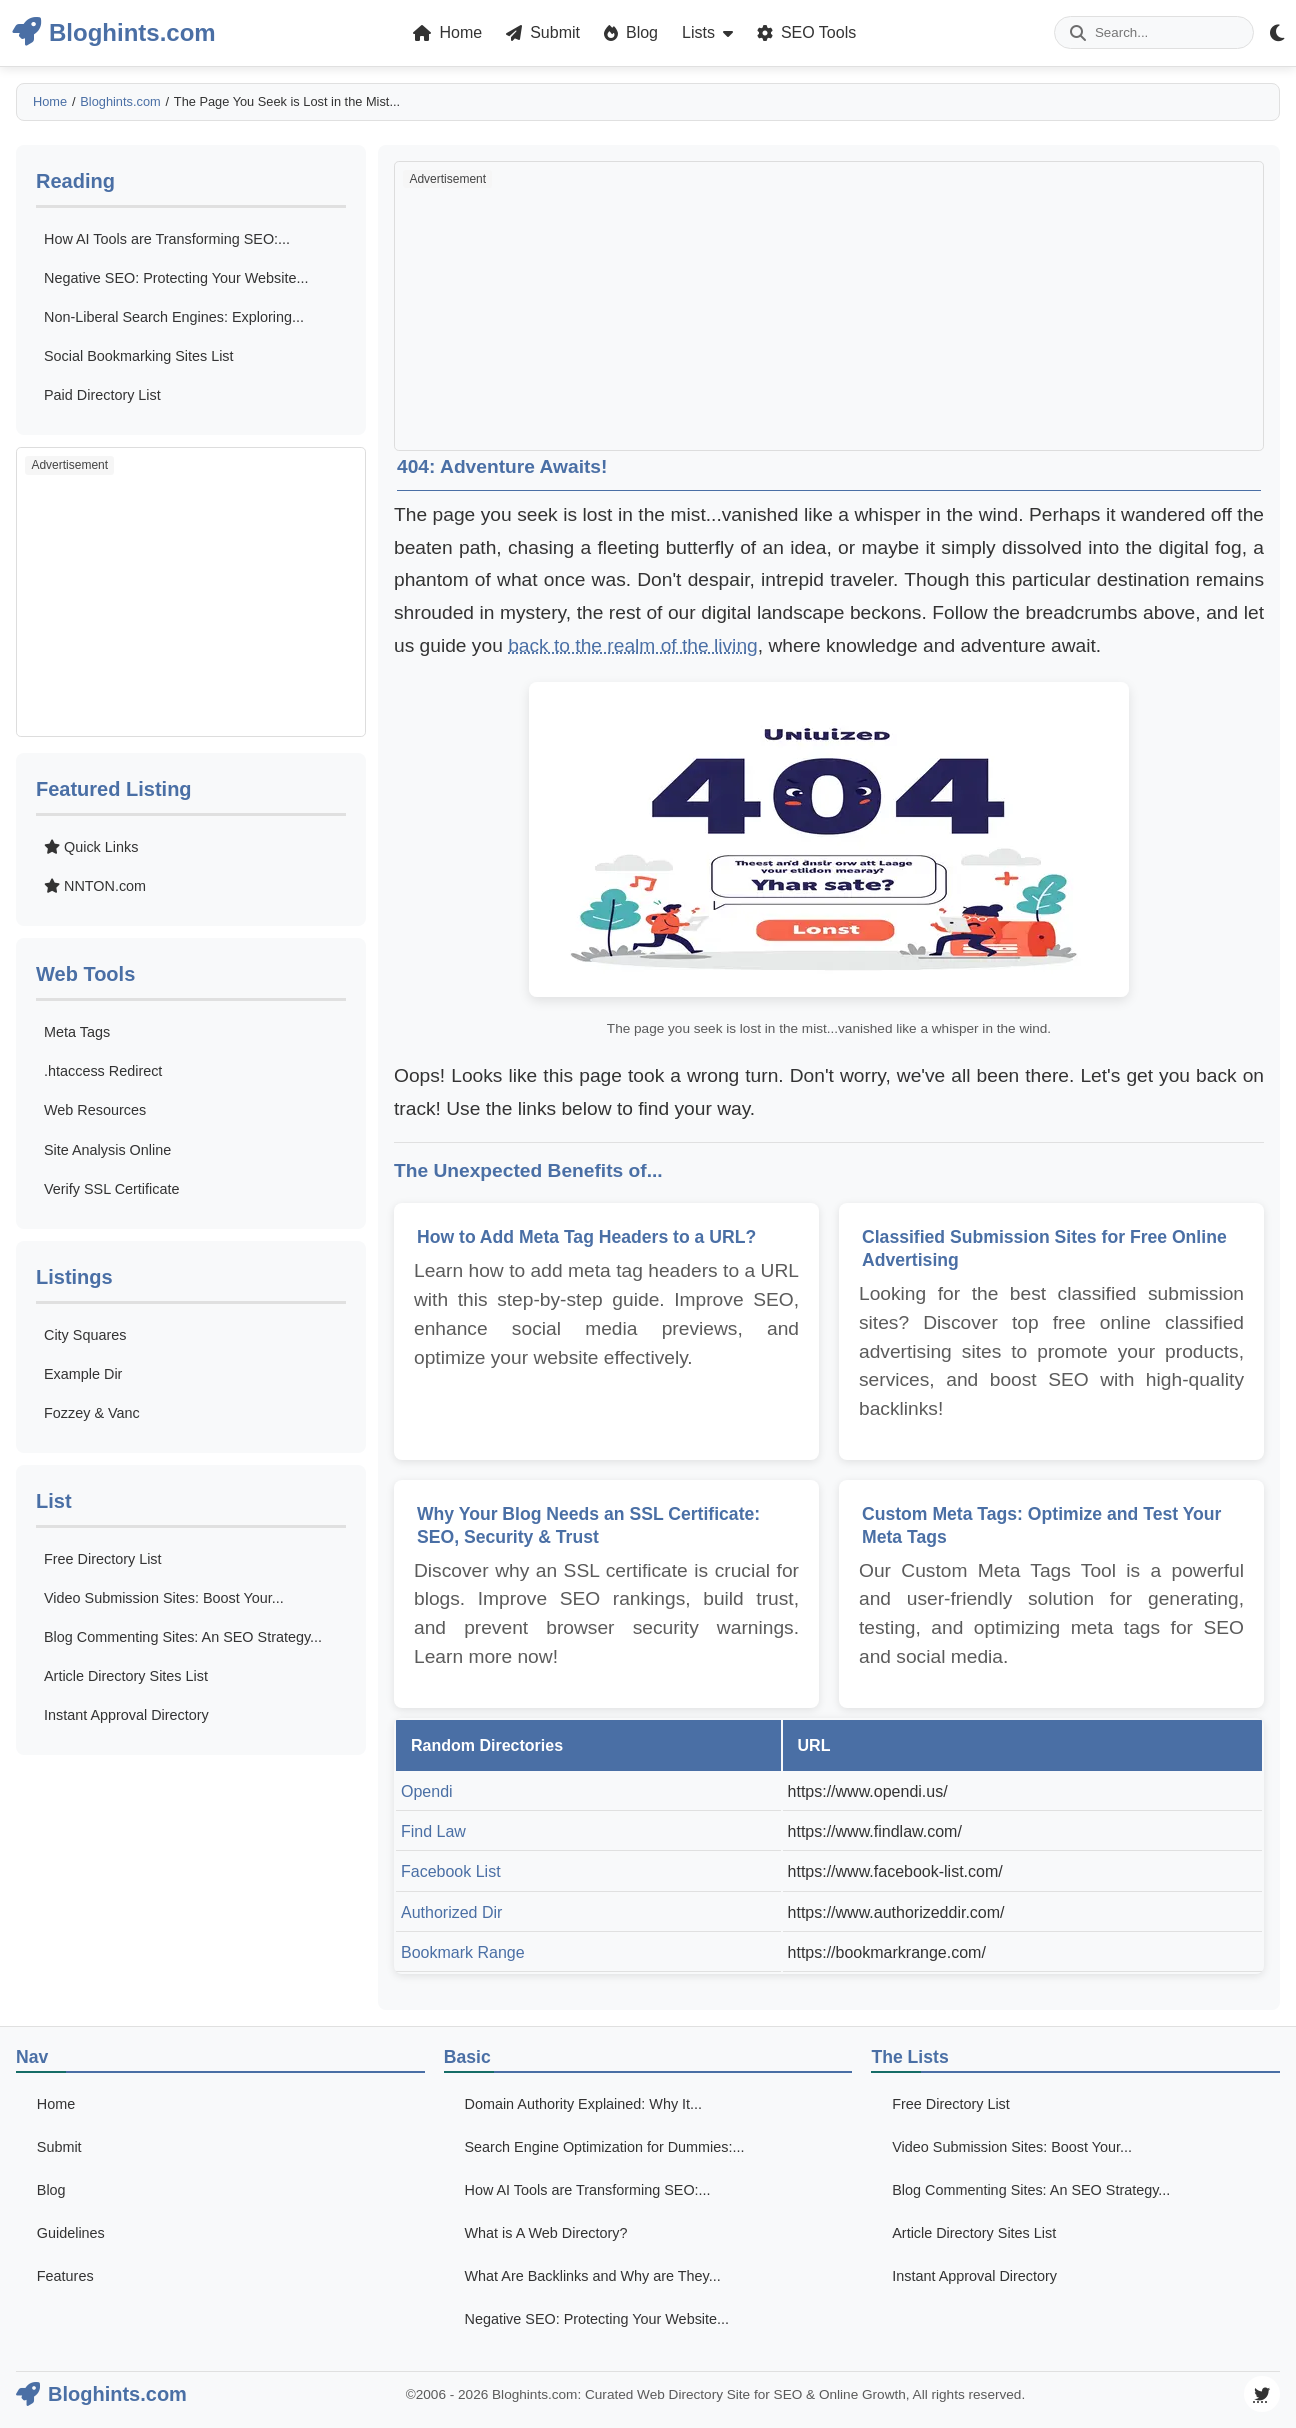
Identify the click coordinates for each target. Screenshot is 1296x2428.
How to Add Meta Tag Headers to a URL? (586, 1237)
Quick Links (91, 847)
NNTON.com (95, 886)
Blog (51, 2190)
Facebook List (451, 1871)
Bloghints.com (120, 101)
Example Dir (83, 1374)
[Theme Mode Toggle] (1277, 32)
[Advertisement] (191, 592)
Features (65, 2276)
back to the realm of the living (633, 645)
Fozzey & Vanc (92, 1413)
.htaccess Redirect (103, 1071)
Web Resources (95, 1110)
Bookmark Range (463, 1952)
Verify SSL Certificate (111, 1189)
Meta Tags (77, 1032)
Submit (59, 2147)
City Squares (85, 1335)
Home (50, 101)
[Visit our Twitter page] (1262, 2394)
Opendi (427, 1791)
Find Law (433, 1831)
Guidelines (71, 2233)
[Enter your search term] (1154, 32)
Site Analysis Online (107, 1150)
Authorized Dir (451, 1912)
